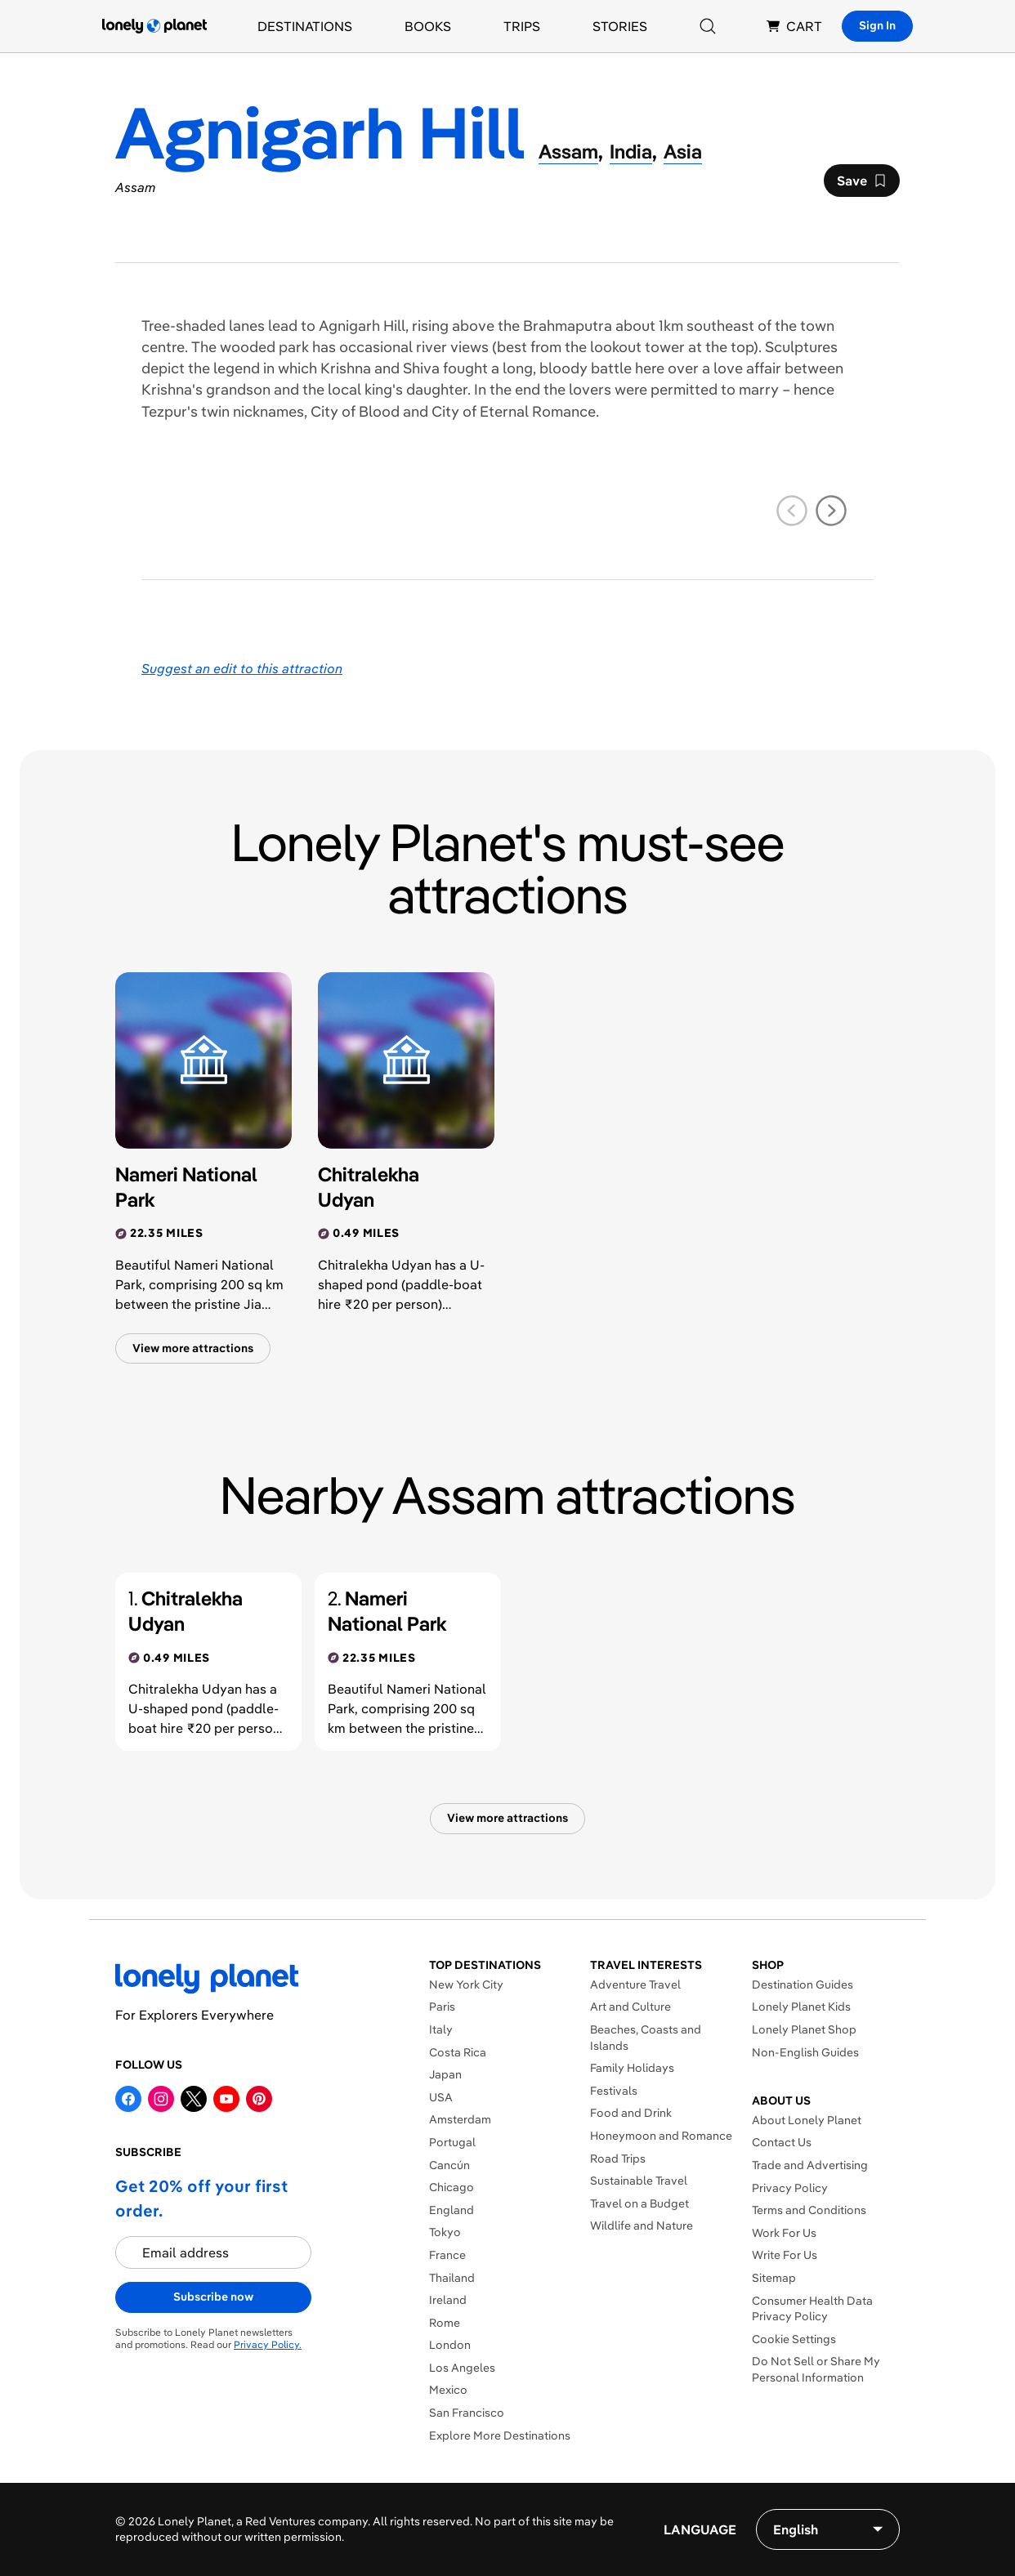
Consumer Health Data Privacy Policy (812, 2308)
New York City (466, 1984)
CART (794, 26)
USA (441, 2097)
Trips (521, 26)
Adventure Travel (635, 1984)
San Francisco (466, 2412)
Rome (444, 2322)
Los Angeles (462, 2367)
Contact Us (782, 2142)
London (450, 2344)
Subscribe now (213, 2296)
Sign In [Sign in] (877, 25)
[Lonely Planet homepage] (154, 26)
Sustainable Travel (638, 2180)
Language (700, 2529)
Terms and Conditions (809, 2210)
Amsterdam (460, 2119)
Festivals (613, 2090)
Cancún (449, 2165)
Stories (619, 26)
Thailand (452, 2277)
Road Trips (618, 2158)
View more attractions (192, 1348)
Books (428, 26)
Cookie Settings (794, 2339)
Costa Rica (457, 2052)
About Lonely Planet (806, 2120)
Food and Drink (631, 2112)
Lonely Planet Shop (804, 2029)
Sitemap (774, 2277)
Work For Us (784, 2233)
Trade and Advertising (810, 2165)
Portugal (452, 2142)
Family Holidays (632, 2067)
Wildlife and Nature (641, 2225)
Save (861, 184)
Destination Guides (802, 1984)
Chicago (451, 2187)
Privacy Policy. (268, 2344)
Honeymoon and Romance (661, 2135)
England (451, 2210)
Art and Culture (630, 2006)
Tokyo (445, 2232)
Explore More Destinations (499, 2435)
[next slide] (831, 510)
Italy (441, 2029)
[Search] (708, 26)
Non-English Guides (805, 2052)
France (447, 2255)
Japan (445, 2074)
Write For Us (784, 2255)
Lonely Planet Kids (801, 2006)
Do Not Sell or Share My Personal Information (816, 2369)
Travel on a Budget (639, 2203)
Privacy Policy (790, 2188)
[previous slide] (792, 510)
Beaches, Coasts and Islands (645, 2037)
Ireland (448, 2300)
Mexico (448, 2389)
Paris (442, 2006)
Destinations (304, 26)
